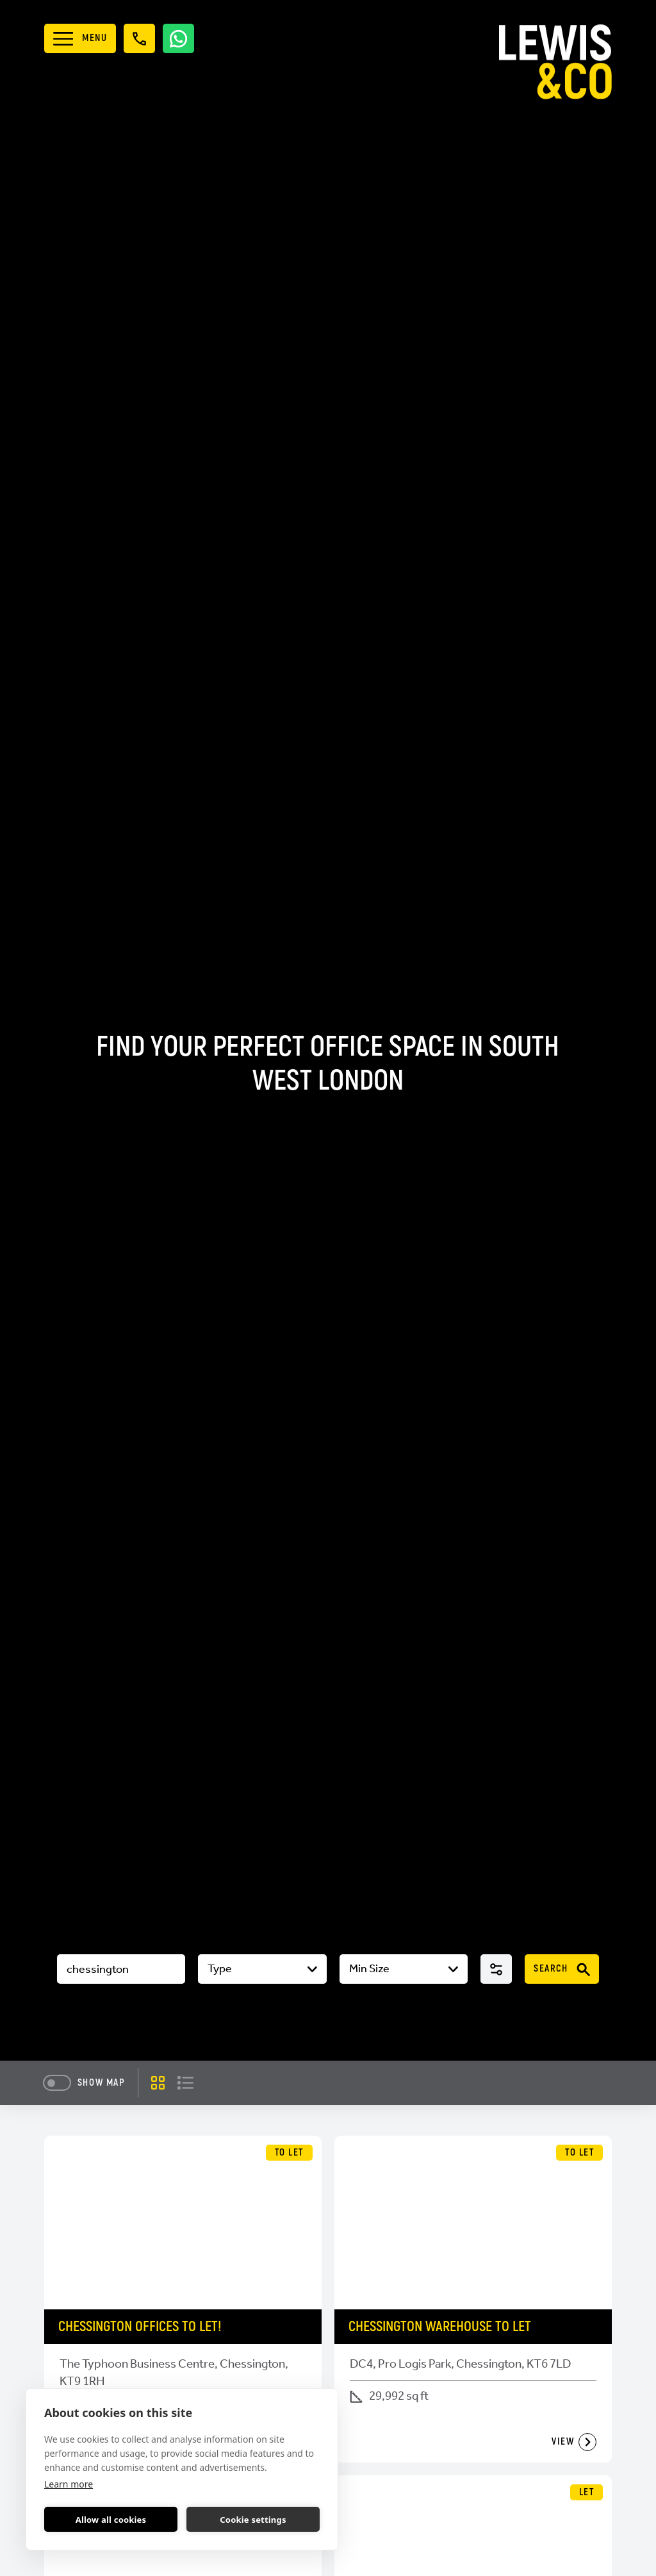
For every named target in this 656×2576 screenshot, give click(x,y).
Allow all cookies (111, 2519)
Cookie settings (253, 2519)
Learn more (68, 2484)
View (574, 2442)
